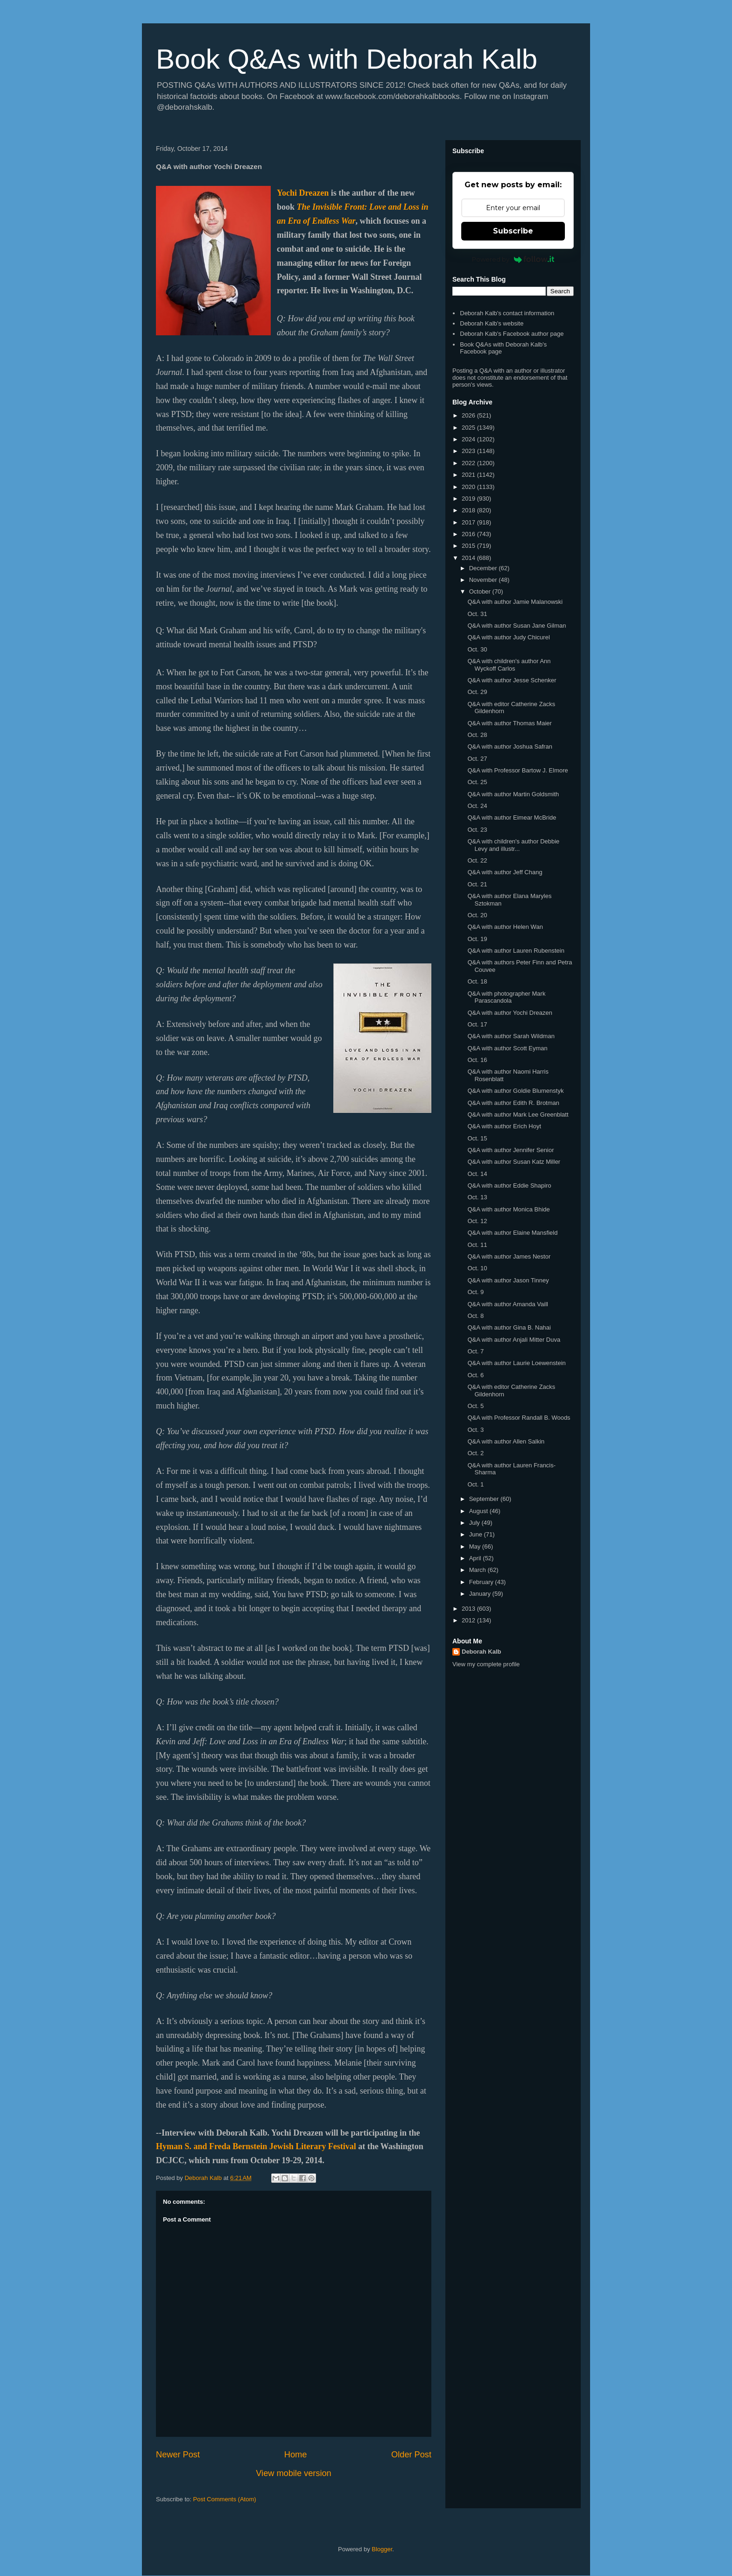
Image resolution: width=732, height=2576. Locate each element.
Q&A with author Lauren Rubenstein (515, 950)
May (475, 1546)
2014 (469, 557)
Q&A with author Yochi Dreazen (509, 1012)
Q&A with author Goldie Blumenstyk (515, 1090)
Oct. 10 (477, 1268)
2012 (469, 1620)
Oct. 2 (475, 1453)
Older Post (411, 2454)
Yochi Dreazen (303, 193)
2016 (469, 534)
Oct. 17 (477, 1024)
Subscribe (513, 230)
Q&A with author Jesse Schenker (511, 680)
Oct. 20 (477, 915)
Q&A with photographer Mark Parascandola (506, 997)
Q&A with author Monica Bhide (508, 1209)
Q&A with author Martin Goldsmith (513, 794)
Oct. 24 (477, 805)
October (481, 591)
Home (295, 2454)
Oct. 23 (477, 829)
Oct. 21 (477, 884)
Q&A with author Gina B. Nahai (508, 1327)
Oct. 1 (475, 1484)
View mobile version (293, 2473)
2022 (469, 463)
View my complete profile (486, 1664)
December (484, 568)
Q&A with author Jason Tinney (508, 1280)
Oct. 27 (477, 758)
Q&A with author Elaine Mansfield (512, 1232)
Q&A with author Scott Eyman (507, 1048)
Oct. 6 (475, 1375)
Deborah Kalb (481, 1651)
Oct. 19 (477, 938)
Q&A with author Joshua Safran (509, 746)
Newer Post (178, 2454)
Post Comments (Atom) (224, 2499)
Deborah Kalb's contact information (507, 313)
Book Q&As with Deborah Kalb (346, 59)
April (476, 1558)
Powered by (513, 259)
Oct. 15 (477, 1138)
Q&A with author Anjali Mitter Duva (513, 1339)
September (484, 1498)
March (478, 1569)
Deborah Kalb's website (491, 323)
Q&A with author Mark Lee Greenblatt (517, 1114)
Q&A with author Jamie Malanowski (515, 601)
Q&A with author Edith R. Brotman (513, 1102)
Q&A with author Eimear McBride (511, 817)
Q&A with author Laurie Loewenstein (516, 1362)
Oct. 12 (477, 1220)
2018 (469, 510)
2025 (469, 427)
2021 (469, 474)
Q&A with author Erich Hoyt (504, 1126)
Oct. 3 (475, 1429)
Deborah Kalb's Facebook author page (511, 333)
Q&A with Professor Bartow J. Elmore (517, 770)
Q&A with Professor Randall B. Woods (518, 1417)
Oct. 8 (475, 1315)
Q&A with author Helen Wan (504, 926)
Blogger (382, 2549)
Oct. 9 (475, 1291)
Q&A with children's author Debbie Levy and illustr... (513, 845)
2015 (469, 545)
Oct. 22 (477, 860)
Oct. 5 (475, 1405)
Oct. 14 (477, 1173)
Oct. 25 (477, 782)
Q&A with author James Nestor (508, 1256)
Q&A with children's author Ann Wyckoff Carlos (508, 665)
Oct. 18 (477, 981)
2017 (469, 522)
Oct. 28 (477, 734)
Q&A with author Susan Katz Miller (513, 1161)
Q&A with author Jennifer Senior (510, 1150)
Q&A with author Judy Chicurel (508, 637)
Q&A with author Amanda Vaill (507, 1304)
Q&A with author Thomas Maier (509, 723)
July (475, 1522)
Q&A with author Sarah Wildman (510, 1036)
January (481, 1593)
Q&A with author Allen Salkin (505, 1441)
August (479, 1510)
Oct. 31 (477, 613)
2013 (469, 1608)
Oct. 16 (477, 1059)
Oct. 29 (477, 691)
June (476, 1534)
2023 (469, 450)
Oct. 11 (477, 1244)
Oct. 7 (475, 1351)
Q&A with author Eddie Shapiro (509, 1185)
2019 (469, 498)
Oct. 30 (477, 649)
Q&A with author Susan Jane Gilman (516, 625)
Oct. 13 (477, 1197)
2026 (469, 415)
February (482, 1581)
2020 (469, 486)
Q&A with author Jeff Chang (504, 872)
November (484, 579)
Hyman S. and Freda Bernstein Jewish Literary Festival (256, 2146)
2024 (469, 439)
